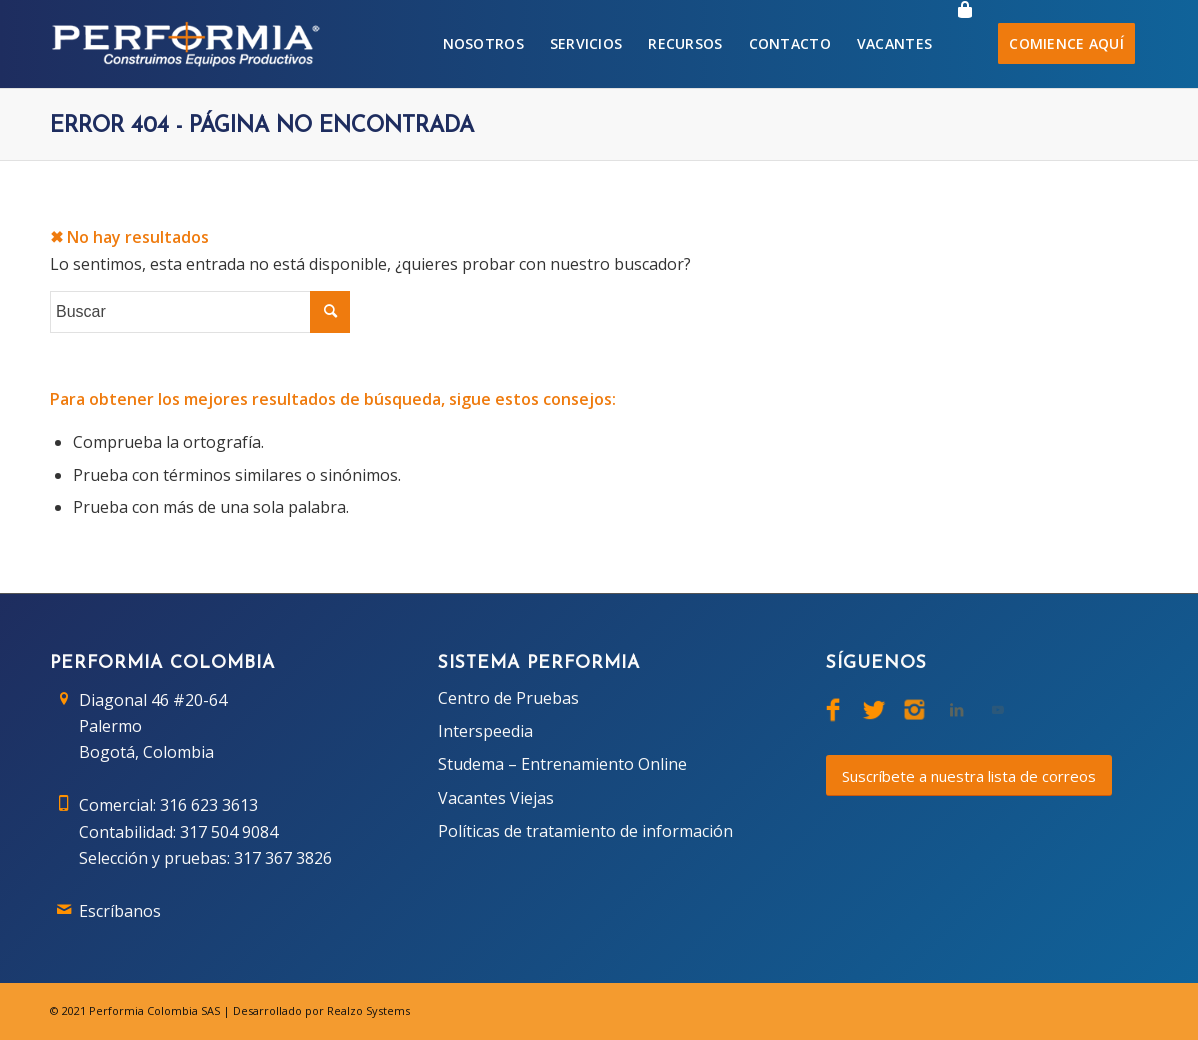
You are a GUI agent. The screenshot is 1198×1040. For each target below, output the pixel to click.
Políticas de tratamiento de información (585, 831)
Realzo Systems (368, 1010)
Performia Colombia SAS (154, 1010)
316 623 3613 (209, 805)
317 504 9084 (229, 832)
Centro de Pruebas (508, 698)
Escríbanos (120, 911)
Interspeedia (485, 731)
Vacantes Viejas (496, 798)
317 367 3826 (283, 858)
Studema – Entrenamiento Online (562, 764)
